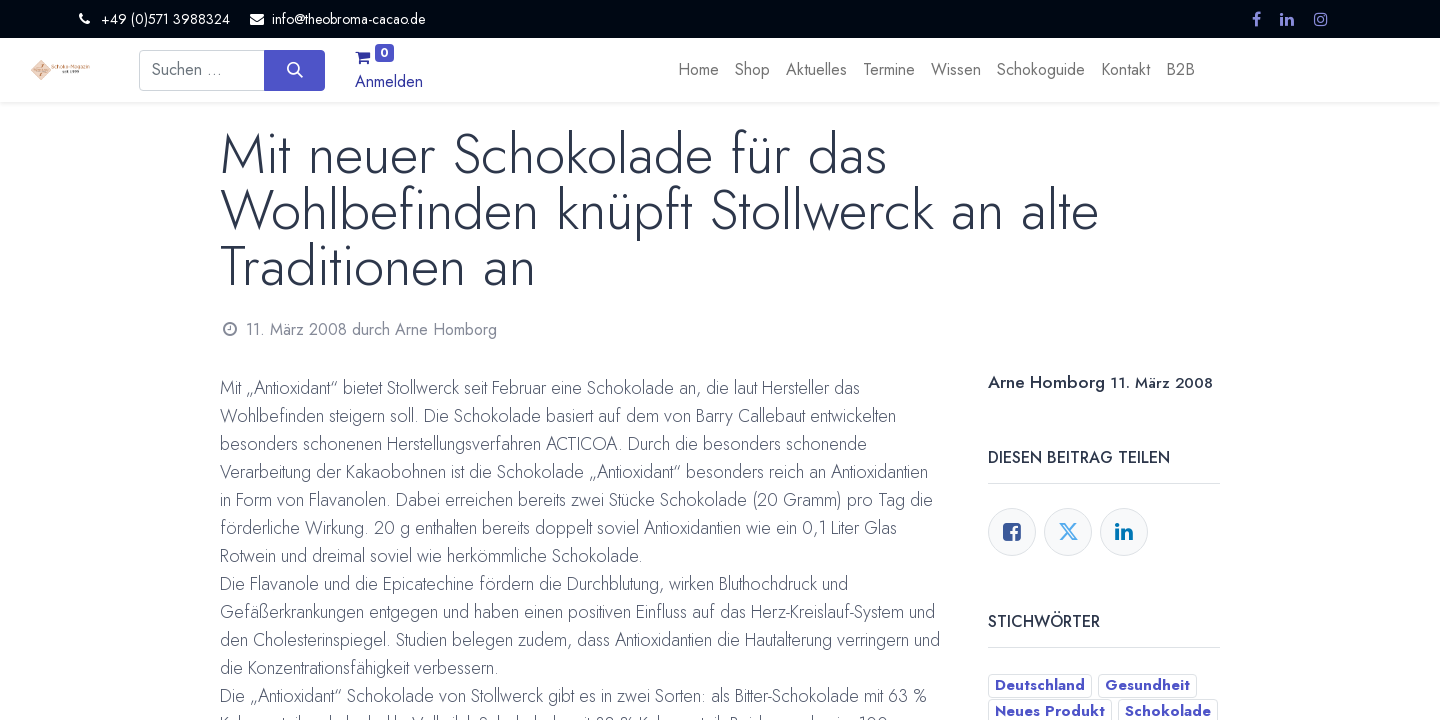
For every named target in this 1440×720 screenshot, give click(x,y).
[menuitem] (698, 70)
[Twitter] (1068, 532)
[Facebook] (1012, 532)
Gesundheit (1147, 685)
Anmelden (389, 81)
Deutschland (1040, 685)
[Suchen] (294, 70)
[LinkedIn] (1124, 532)
